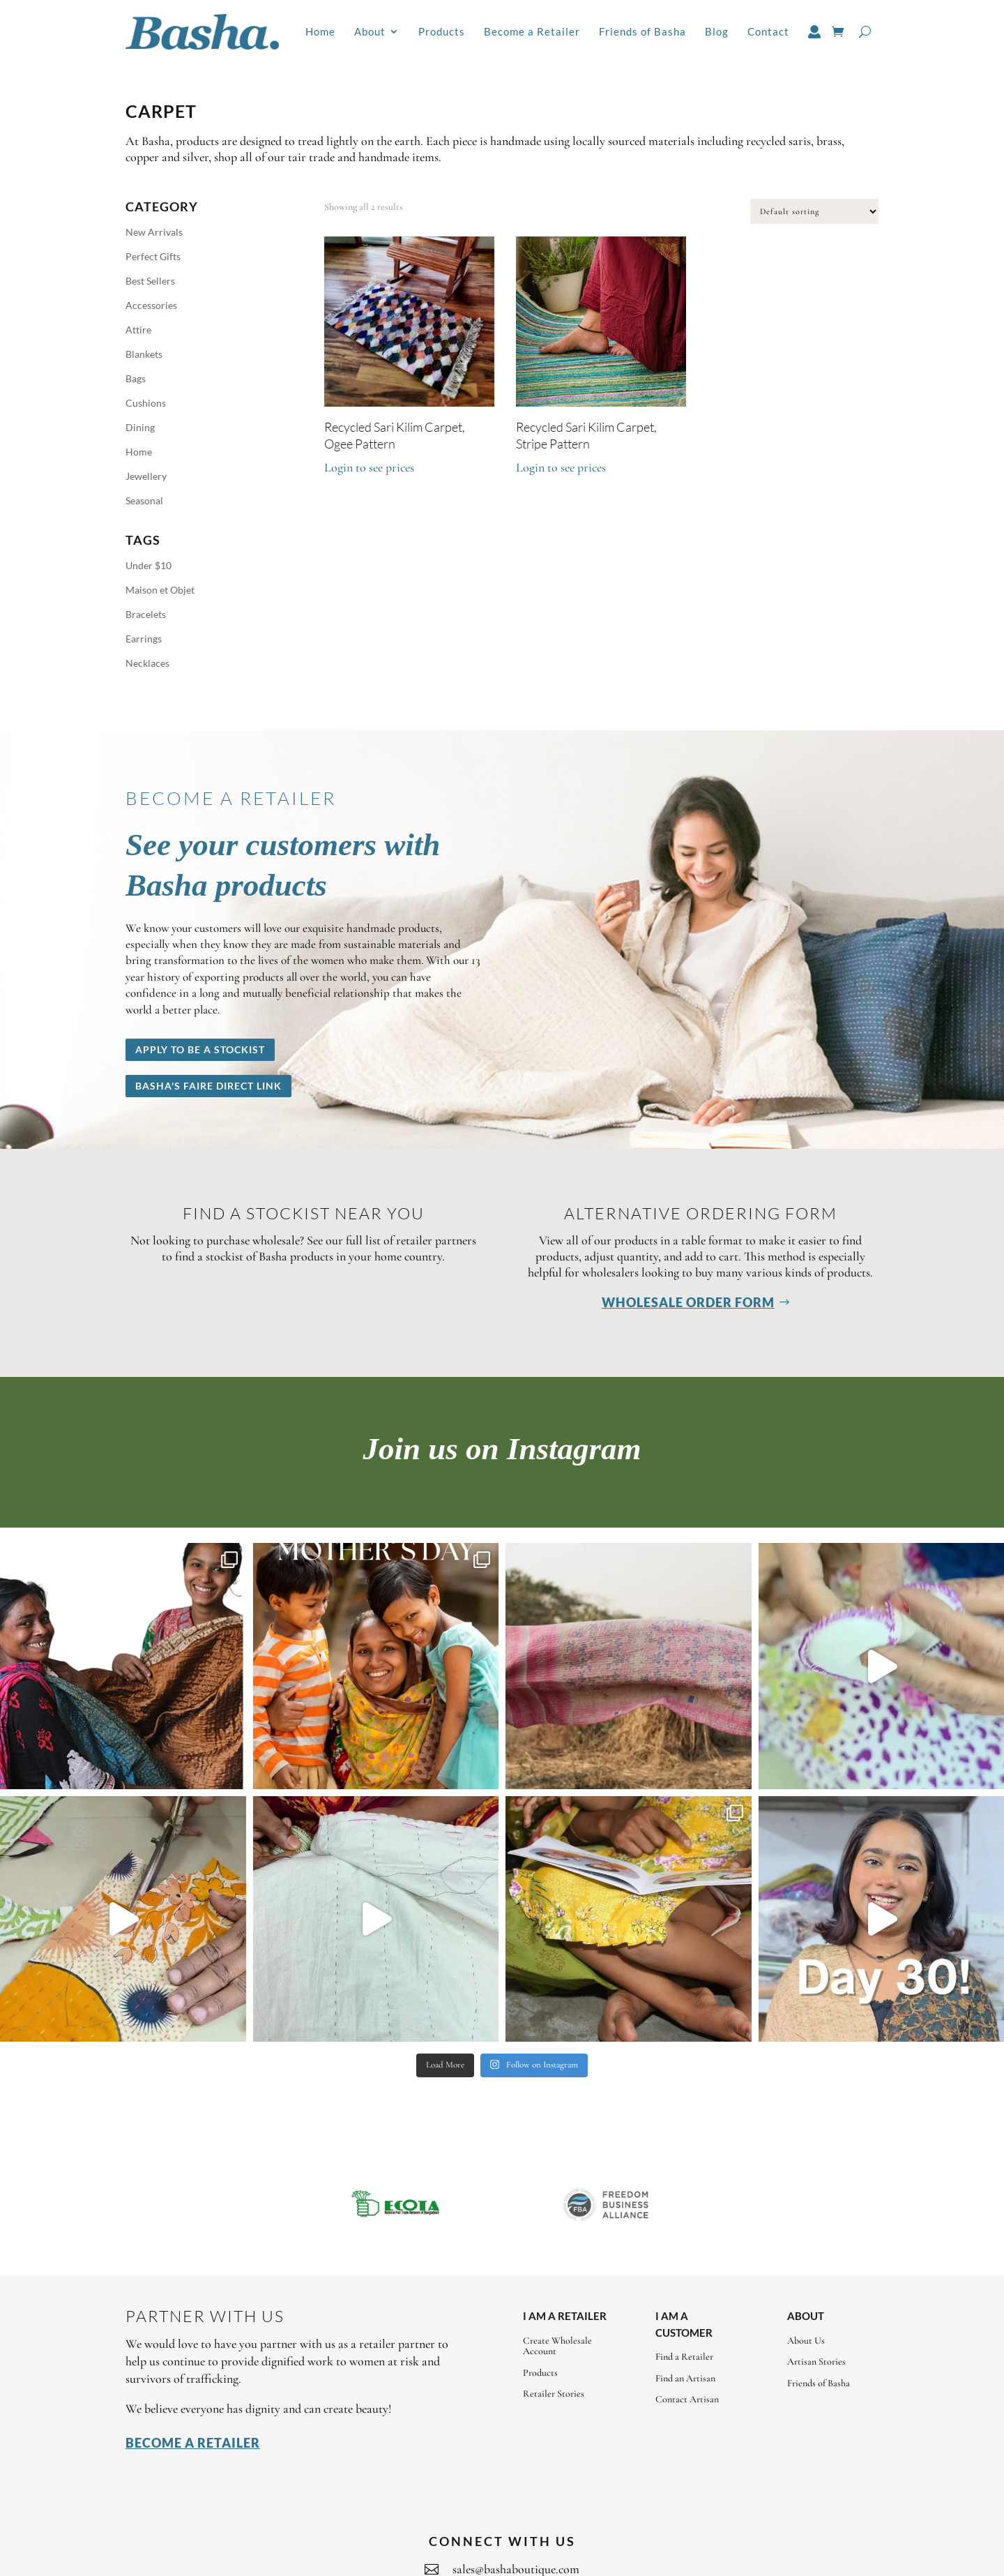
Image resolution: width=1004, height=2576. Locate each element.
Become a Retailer (532, 31)
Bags (136, 378)
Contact (768, 31)
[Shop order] (814, 211)
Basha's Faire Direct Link (208, 1086)
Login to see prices (369, 467)
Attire (138, 330)
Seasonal (144, 500)
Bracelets (146, 614)
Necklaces (147, 663)
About (370, 31)
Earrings (144, 639)
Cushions (146, 403)
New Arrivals (154, 232)
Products (441, 31)
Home (320, 31)
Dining (140, 427)
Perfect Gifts (153, 256)
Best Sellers (150, 281)
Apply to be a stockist (200, 1049)
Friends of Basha (642, 31)
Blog (717, 31)
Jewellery (146, 476)
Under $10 (149, 565)
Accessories (151, 305)
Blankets (144, 354)
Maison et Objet (160, 590)
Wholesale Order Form (688, 1302)
